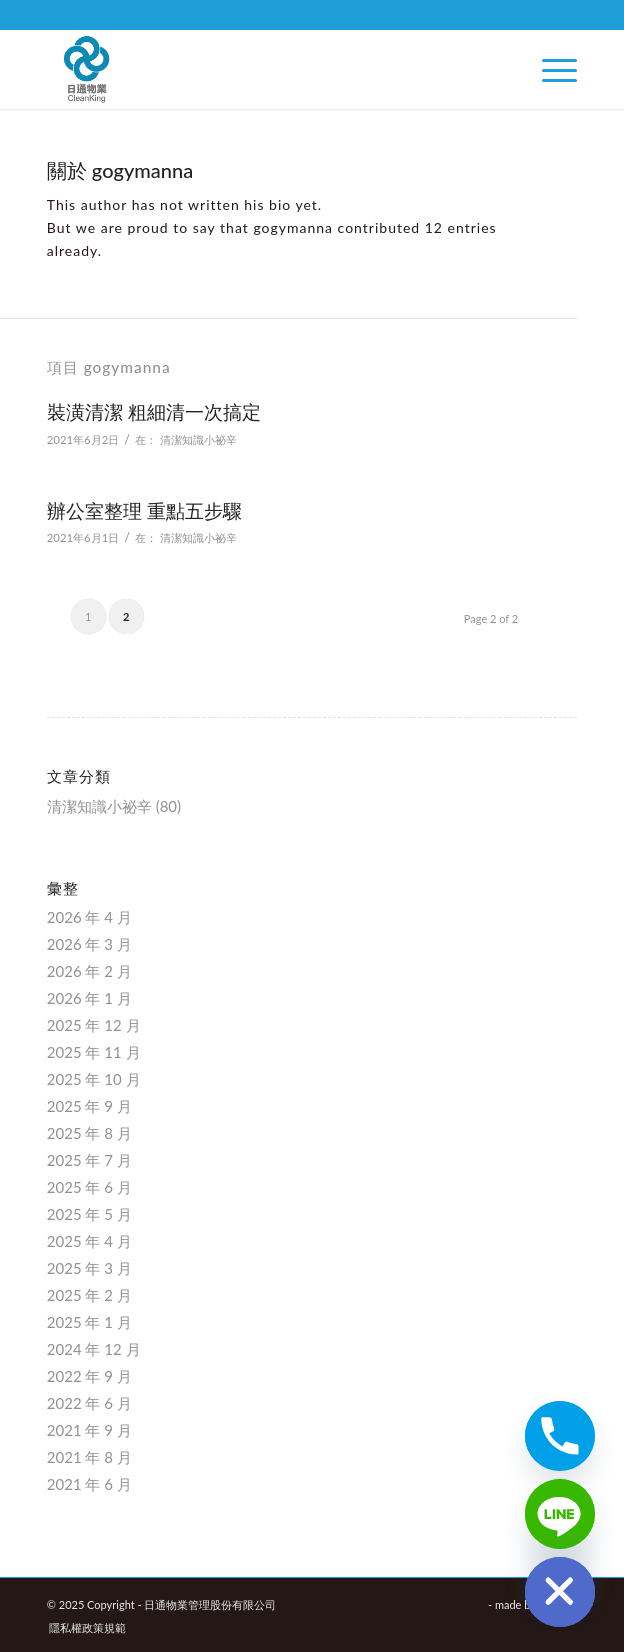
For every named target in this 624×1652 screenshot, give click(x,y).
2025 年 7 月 (89, 1160)
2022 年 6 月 (89, 1403)
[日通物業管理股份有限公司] (259, 69)
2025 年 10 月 (94, 1079)
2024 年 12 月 (94, 1349)
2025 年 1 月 (89, 1322)
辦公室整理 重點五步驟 (144, 510)
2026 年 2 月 (89, 971)
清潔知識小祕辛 (198, 439)
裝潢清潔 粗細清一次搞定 (154, 411)
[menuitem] (549, 69)
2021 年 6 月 (89, 1484)
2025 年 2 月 (89, 1295)
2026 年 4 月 (89, 917)
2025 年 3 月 (89, 1268)
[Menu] (549, 69)
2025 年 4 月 (89, 1241)
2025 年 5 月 (89, 1214)
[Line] (560, 1514)
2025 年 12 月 (94, 1025)
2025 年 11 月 (94, 1052)
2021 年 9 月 (89, 1430)
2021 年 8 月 (89, 1457)
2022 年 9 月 (89, 1376)
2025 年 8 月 (89, 1133)
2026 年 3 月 (89, 944)
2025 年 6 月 (89, 1187)
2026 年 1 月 (89, 998)
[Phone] (560, 1436)
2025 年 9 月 (89, 1106)
